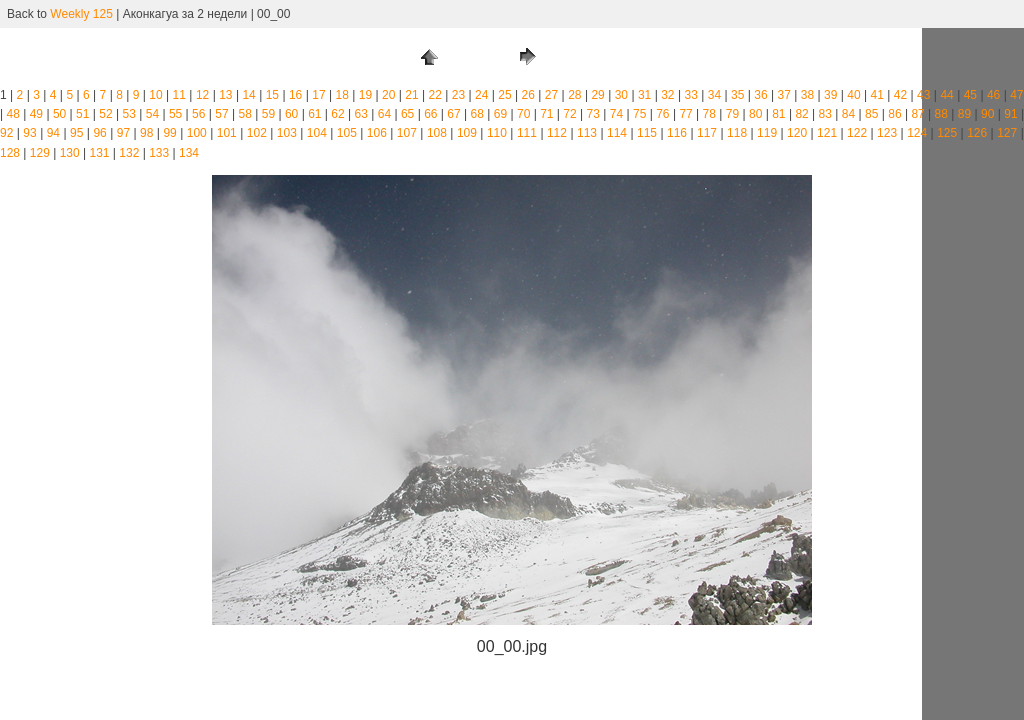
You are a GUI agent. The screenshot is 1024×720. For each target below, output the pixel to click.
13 (225, 95)
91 (1010, 114)
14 (248, 95)
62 (337, 114)
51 (82, 114)
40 (853, 95)
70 (523, 114)
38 (807, 95)
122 (857, 133)
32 (667, 95)
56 (198, 114)
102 (257, 133)
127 (1007, 133)
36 (760, 95)
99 (169, 133)
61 (314, 114)
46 (993, 95)
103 (287, 133)
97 (123, 133)
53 (129, 114)
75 (639, 114)
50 (59, 114)
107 (407, 133)
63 (361, 114)
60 (291, 114)
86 (894, 114)
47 (1016, 95)
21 (411, 95)
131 (99, 153)
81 (778, 114)
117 (707, 133)
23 (458, 95)
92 (6, 133)
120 (797, 133)
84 (848, 114)
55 (175, 114)
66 (430, 114)
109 (467, 133)
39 (830, 95)
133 (159, 153)
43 (923, 95)
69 (500, 114)
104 (317, 133)
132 (129, 153)
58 (245, 114)
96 (99, 133)
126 (977, 133)
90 (987, 114)
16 (295, 95)
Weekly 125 (81, 14)
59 (268, 114)
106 (377, 133)
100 (197, 133)
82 (801, 114)
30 (621, 95)
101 (227, 133)
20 (388, 95)
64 (384, 114)
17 (318, 95)
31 (644, 95)
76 (662, 114)
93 (29, 133)
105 (347, 133)
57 (221, 114)
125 (947, 133)
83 (825, 114)
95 (76, 133)
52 (105, 114)
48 (12, 114)
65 (407, 114)
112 (557, 133)
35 (737, 95)
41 (877, 95)
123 (887, 133)
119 (767, 133)
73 (593, 114)
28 (574, 95)
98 (146, 133)
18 (341, 95)
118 (737, 133)
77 (685, 114)
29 (597, 95)
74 (616, 114)
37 (784, 95)
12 (202, 95)
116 (677, 133)
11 (179, 95)
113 (587, 133)
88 (941, 114)
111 (527, 133)
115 (647, 133)
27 (551, 95)
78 (709, 114)
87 (917, 114)
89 (964, 114)
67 (453, 114)
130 (70, 153)
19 (365, 95)
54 (152, 114)
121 (827, 133)
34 (714, 95)
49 (36, 114)
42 (900, 95)
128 (10, 153)
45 (970, 95)
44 (946, 95)
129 (40, 153)
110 (497, 133)
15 (272, 95)
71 (546, 114)
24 (481, 95)
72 (569, 114)
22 (435, 95)
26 (528, 95)
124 (917, 133)
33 (690, 95)
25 (504, 95)
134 (189, 153)
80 (755, 114)
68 (477, 114)
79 (732, 114)
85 (871, 114)
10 (155, 95)
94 (53, 133)
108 (437, 133)
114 (617, 133)
